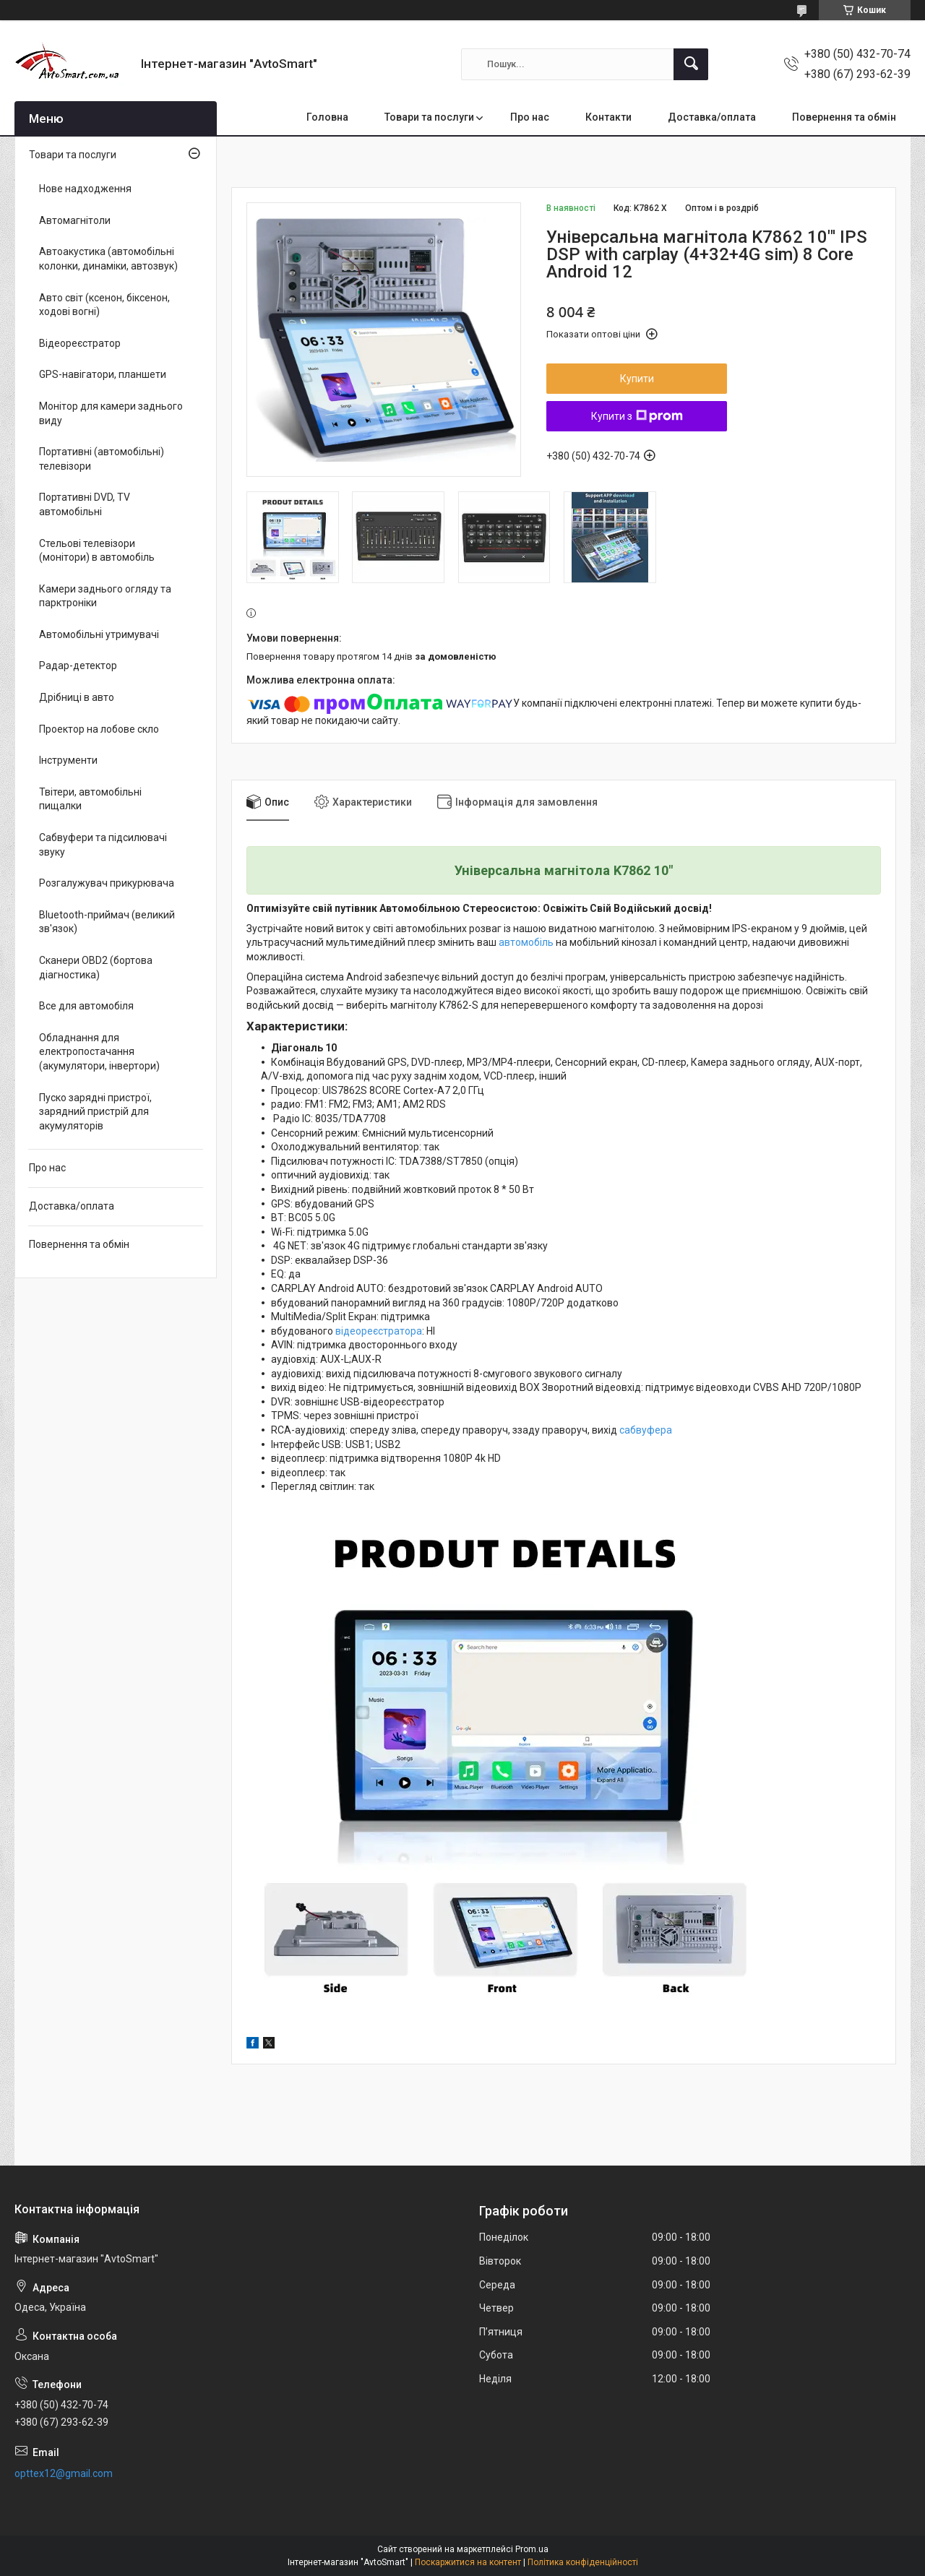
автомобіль (526, 942)
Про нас (529, 117)
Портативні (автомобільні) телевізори (101, 459)
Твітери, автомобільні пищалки (90, 799)
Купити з (637, 416)
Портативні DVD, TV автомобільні (84, 504)
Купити (637, 378)
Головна (327, 117)
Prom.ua (531, 2549)
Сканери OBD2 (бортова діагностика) (95, 968)
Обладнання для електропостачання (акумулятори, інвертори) (99, 1052)
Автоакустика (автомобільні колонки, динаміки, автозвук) (108, 259)
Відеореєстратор (80, 343)
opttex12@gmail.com (63, 2473)
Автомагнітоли (75, 220)
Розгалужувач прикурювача (106, 883)
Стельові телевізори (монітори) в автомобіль (97, 551)
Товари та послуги (429, 117)
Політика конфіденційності (583, 2562)
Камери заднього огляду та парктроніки (105, 596)
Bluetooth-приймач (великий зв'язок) (107, 922)
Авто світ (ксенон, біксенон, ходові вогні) (104, 305)
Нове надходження (85, 188)
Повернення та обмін (844, 117)
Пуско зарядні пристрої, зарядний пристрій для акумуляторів (95, 1112)
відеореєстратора (378, 1331)
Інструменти (68, 760)
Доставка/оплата (712, 117)
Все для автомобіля (86, 1006)
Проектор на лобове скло (99, 729)
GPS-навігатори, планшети (102, 374)
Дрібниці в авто (76, 697)
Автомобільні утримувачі (99, 634)
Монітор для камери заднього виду (111, 413)
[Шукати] (691, 64)
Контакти (608, 117)
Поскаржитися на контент (468, 2562)
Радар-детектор (78, 665)
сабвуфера (645, 1430)
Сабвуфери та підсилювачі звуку (103, 845)
